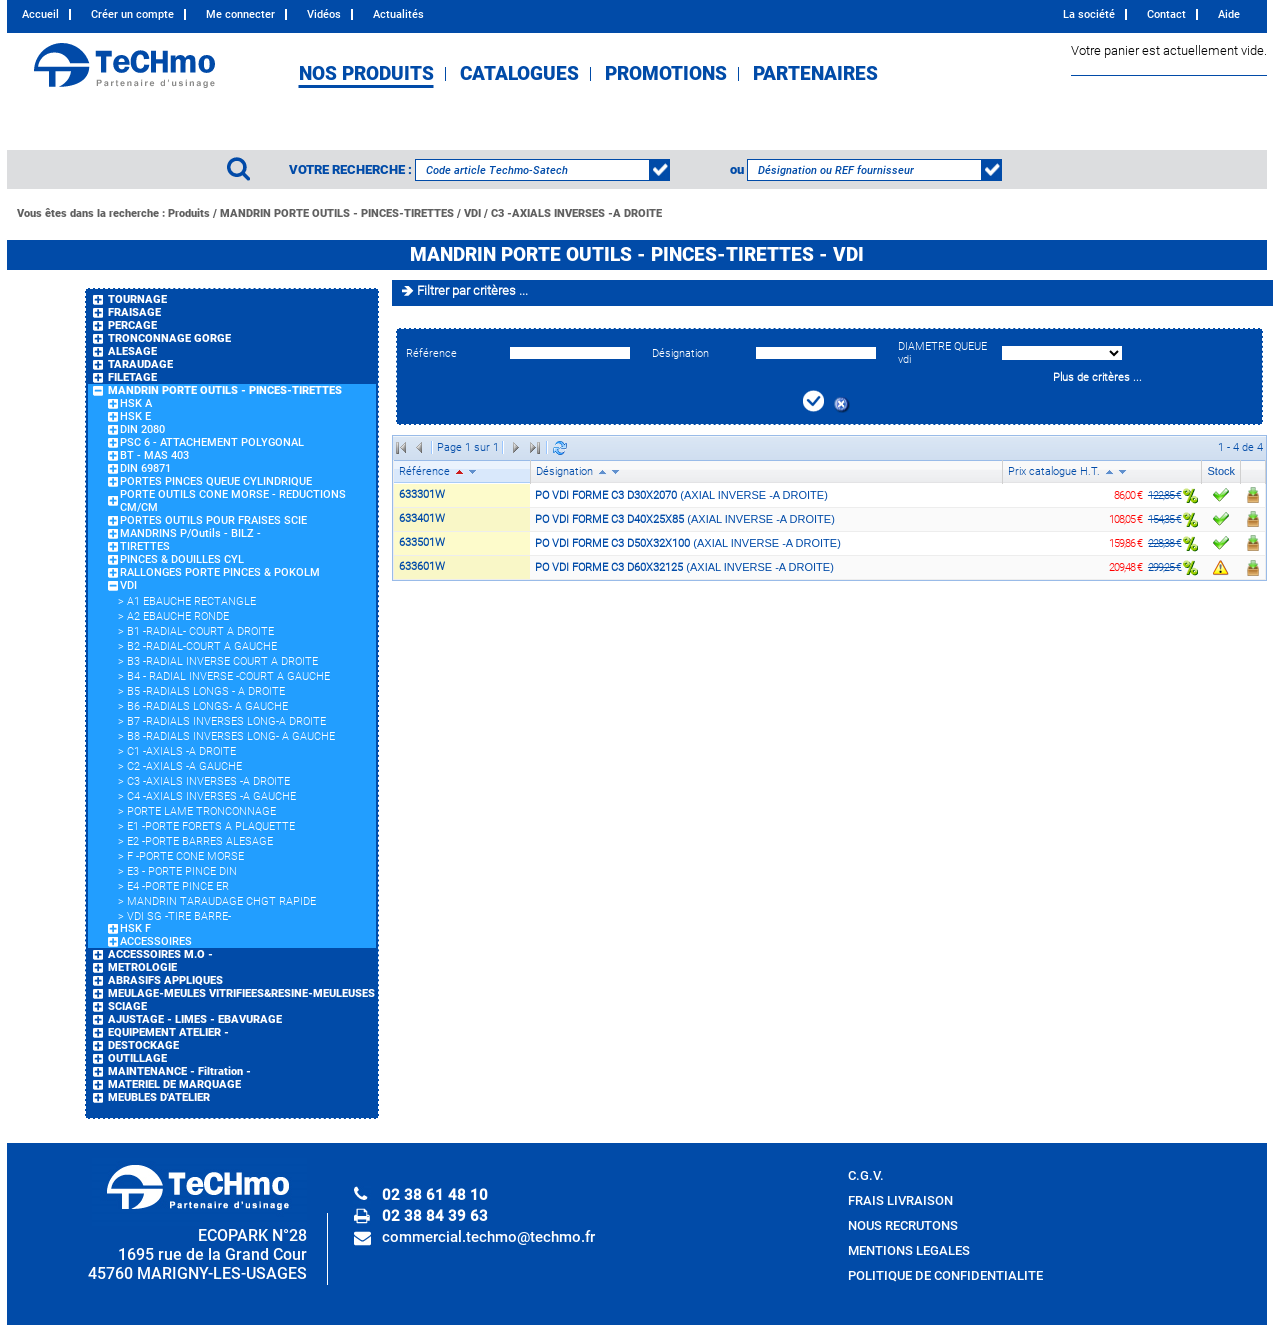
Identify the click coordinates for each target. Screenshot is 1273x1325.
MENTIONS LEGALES (909, 1250)
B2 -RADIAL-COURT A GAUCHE (202, 646)
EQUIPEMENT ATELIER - (168, 1032)
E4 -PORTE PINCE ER (178, 886)
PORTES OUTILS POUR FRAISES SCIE (213, 520)
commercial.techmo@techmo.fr (488, 1237)
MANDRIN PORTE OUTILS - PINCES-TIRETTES (337, 213)
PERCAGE (132, 325)
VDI (472, 213)
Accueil (40, 14)
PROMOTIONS (666, 74)
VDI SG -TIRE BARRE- (179, 916)
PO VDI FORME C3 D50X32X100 (612, 543)
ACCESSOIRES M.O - (160, 954)
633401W (422, 518)
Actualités (398, 14)
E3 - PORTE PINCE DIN (182, 871)
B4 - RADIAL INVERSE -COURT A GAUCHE (228, 676)
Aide (1229, 14)
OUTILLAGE (137, 1058)
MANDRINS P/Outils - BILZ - (190, 533)
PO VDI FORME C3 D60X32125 (609, 567)
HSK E (135, 416)
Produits (189, 213)
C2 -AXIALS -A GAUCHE (184, 766)
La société (1089, 14)
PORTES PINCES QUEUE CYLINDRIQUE (216, 481)
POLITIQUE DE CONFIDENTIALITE (945, 1275)
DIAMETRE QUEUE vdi (942, 353)
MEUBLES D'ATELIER (159, 1097)
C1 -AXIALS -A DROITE (181, 751)
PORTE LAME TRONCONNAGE (201, 811)
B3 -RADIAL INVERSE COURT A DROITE (222, 661)
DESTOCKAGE (143, 1045)
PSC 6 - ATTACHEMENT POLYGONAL (212, 442)
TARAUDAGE (140, 364)
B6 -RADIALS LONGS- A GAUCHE (207, 706)
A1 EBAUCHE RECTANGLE (191, 601)
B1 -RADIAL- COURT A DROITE (200, 631)
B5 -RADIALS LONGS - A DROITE (206, 691)
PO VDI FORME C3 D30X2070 (606, 495)
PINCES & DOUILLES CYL (182, 559)
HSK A (136, 403)
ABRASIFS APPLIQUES (165, 980)
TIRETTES (145, 546)
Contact (1166, 14)
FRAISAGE (134, 312)
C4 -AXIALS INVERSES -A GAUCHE (211, 796)
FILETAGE (132, 377)
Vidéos (324, 14)
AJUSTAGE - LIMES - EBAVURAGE (195, 1019)
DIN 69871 (145, 468)
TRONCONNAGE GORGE (169, 338)
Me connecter (240, 14)
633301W (422, 494)
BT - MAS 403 (154, 455)
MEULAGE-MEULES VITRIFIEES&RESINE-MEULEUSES (241, 993)
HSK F (135, 928)
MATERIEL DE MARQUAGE (174, 1084)
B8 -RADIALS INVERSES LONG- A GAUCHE (231, 736)
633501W (422, 542)
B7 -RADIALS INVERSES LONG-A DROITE (226, 721)
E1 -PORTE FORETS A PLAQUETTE (211, 826)
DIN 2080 (142, 429)
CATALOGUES (519, 74)
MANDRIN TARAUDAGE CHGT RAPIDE (221, 901)
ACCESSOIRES (156, 941)
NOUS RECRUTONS (903, 1225)
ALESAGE (132, 351)
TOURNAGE (137, 299)
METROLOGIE (142, 967)
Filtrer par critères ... (472, 290)
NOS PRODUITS (366, 74)
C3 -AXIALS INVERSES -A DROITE (576, 213)
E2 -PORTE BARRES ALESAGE (200, 841)
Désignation (680, 353)
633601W (422, 566)
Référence (431, 353)
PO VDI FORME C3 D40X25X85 (609, 519)
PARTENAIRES (815, 74)
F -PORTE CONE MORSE (185, 856)
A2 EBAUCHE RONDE (178, 616)
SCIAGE (127, 1006)
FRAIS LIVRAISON (900, 1200)
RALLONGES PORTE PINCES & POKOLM (220, 572)
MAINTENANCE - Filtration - (179, 1071)
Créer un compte (132, 14)
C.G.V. (866, 1175)
